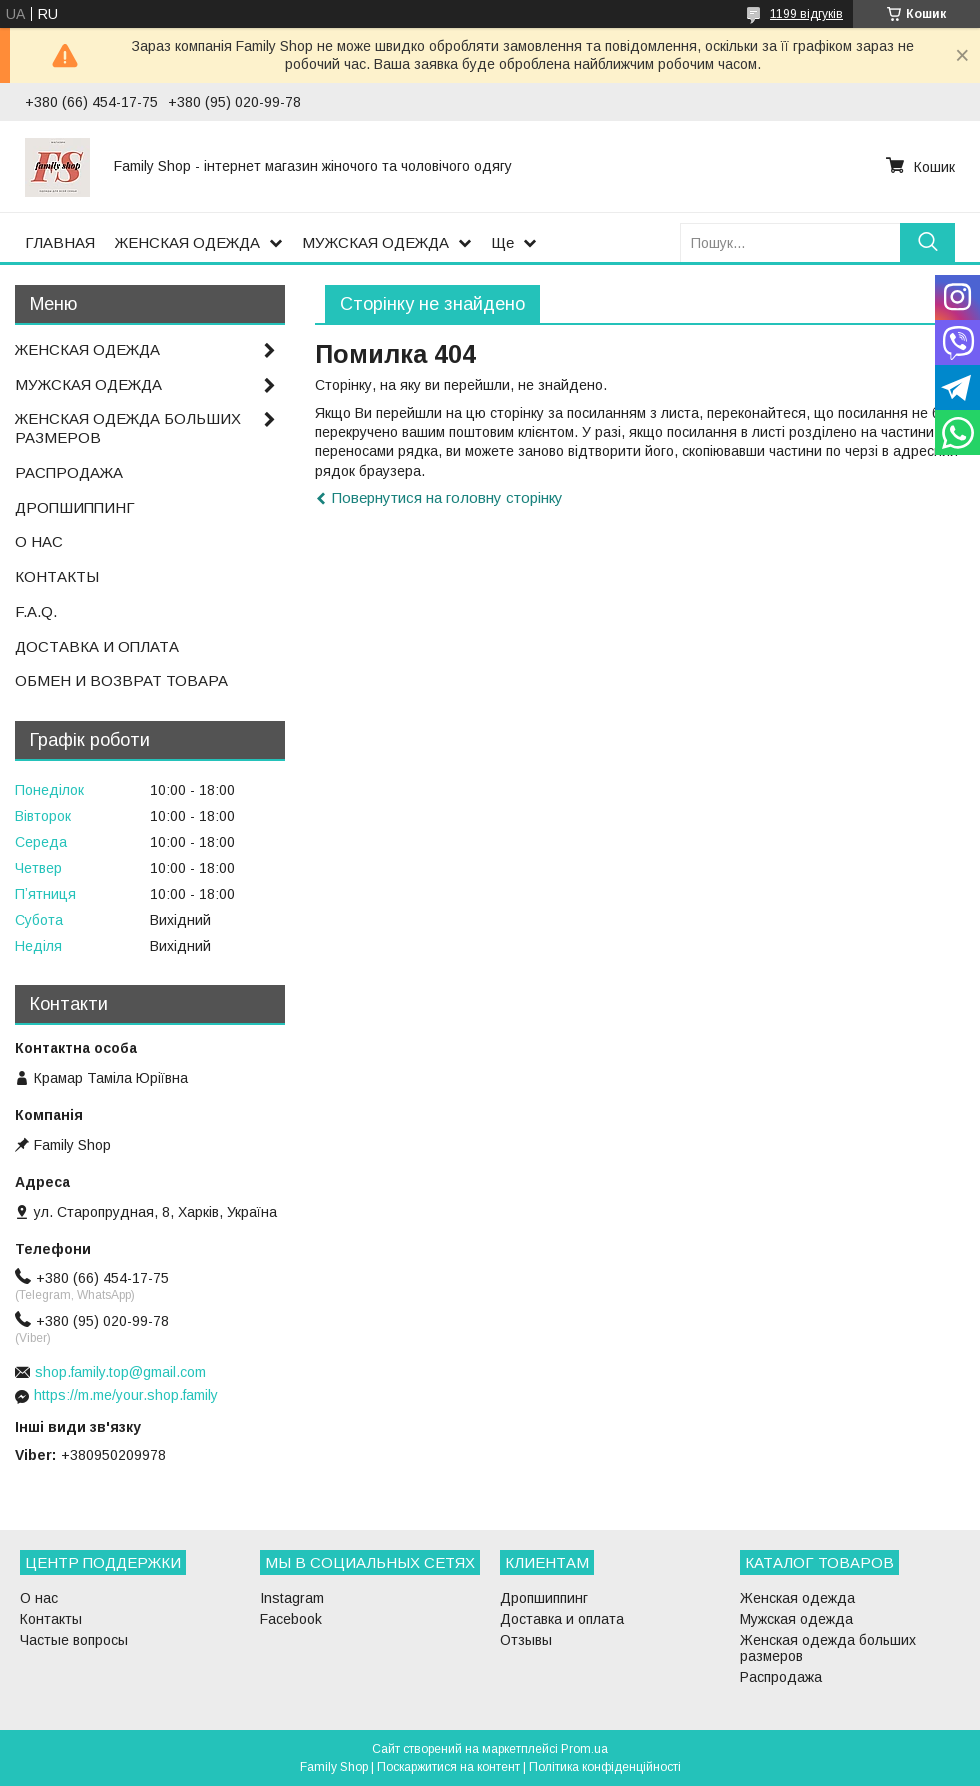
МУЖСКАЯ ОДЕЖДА (375, 242)
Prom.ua (584, 1749)
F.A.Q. (36, 611)
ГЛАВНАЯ (60, 242)
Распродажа (781, 1677)
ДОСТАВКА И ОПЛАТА (97, 646)
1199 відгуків (806, 14)
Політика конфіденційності (605, 1767)
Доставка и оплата (562, 1619)
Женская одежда (797, 1598)
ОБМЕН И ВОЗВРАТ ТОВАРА (121, 680)
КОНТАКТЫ (57, 576)
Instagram (292, 1598)
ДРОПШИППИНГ (75, 507)
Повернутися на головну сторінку (447, 497)
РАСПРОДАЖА (69, 472)
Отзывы (526, 1640)
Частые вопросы (74, 1640)
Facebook (291, 1619)
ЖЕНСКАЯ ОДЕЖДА (187, 242)
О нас (39, 1598)
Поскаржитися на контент (448, 1767)
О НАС (39, 541)
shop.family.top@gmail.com (120, 1372)
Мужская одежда (796, 1619)
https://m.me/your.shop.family (126, 1395)
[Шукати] (927, 242)
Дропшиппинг (544, 1598)
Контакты (51, 1619)
